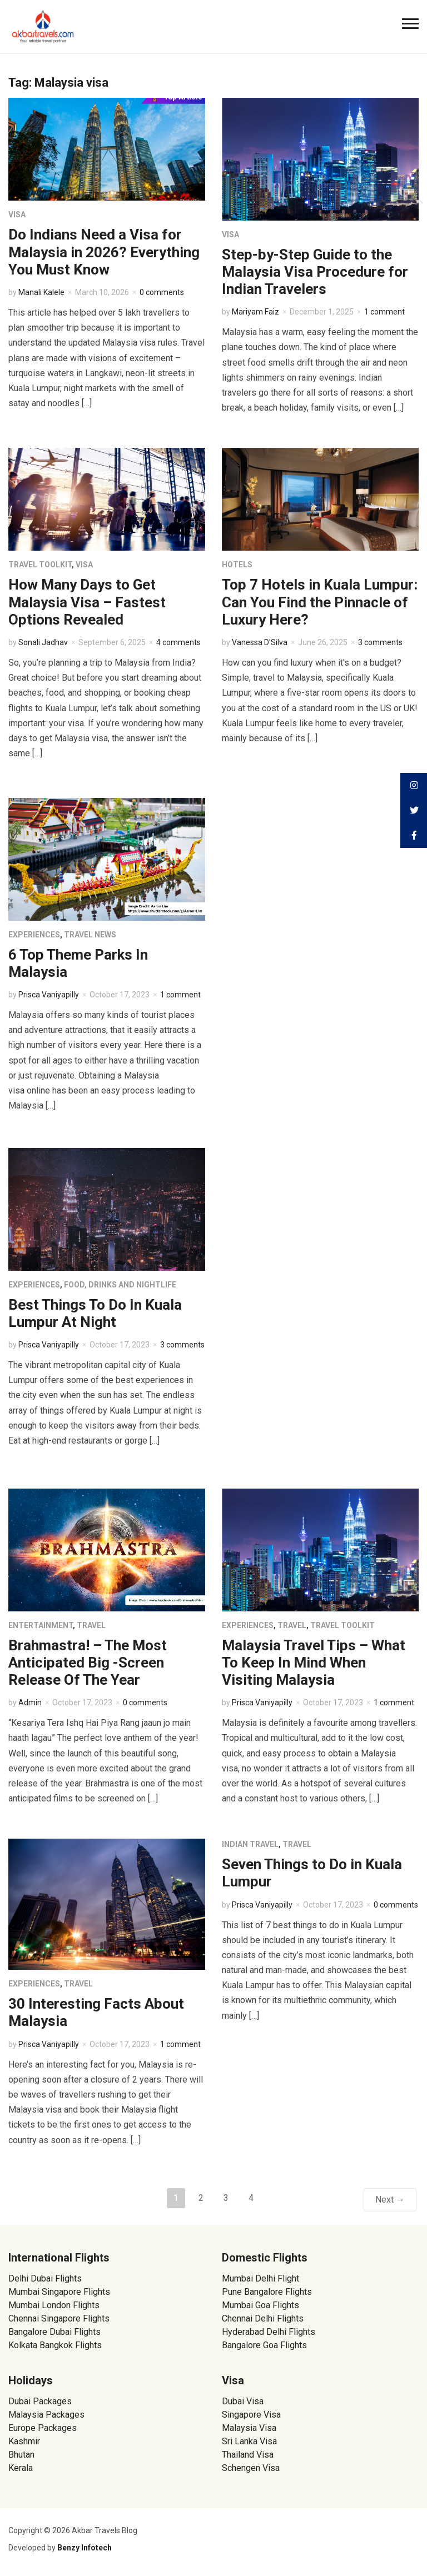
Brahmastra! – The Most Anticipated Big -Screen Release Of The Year (87, 1662)
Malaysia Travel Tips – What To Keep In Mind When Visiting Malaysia (313, 1662)
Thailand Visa (248, 2454)
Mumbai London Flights (54, 2305)
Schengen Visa (251, 2468)
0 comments (162, 292)
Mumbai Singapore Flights (59, 2292)
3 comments (380, 642)
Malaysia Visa (249, 2428)
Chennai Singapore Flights (59, 2318)
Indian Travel (250, 1844)
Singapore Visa (251, 2414)
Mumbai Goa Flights (260, 2305)
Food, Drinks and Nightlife (120, 1284)
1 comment (384, 311)
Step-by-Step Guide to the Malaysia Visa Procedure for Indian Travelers (315, 271)
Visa (17, 214)
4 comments (178, 642)
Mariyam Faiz (255, 311)
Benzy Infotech (84, 2547)
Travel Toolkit (40, 564)
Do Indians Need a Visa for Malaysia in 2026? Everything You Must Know (104, 251)
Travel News (90, 934)
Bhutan (21, 2454)
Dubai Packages (40, 2401)
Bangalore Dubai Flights (54, 2332)
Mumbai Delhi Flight (260, 2278)
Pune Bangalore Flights (267, 2292)
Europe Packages (42, 2428)
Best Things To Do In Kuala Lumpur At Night (95, 1313)
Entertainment (40, 1625)
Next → (390, 2199)
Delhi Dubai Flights (45, 2278)
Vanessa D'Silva (259, 642)
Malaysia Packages (46, 2414)
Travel (91, 1625)
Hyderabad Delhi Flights (268, 2332)
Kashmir (24, 2441)
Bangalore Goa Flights (264, 2345)
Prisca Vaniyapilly (48, 994)
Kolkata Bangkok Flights (55, 2345)
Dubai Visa (243, 2401)
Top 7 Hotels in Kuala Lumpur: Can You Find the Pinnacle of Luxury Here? (320, 601)
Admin (30, 1702)
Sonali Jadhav (43, 642)
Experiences (34, 934)
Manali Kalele (41, 292)
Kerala (20, 2468)
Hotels (237, 564)
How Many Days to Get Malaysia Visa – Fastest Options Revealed (87, 601)
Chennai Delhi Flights (263, 2318)
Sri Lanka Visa (250, 2441)
